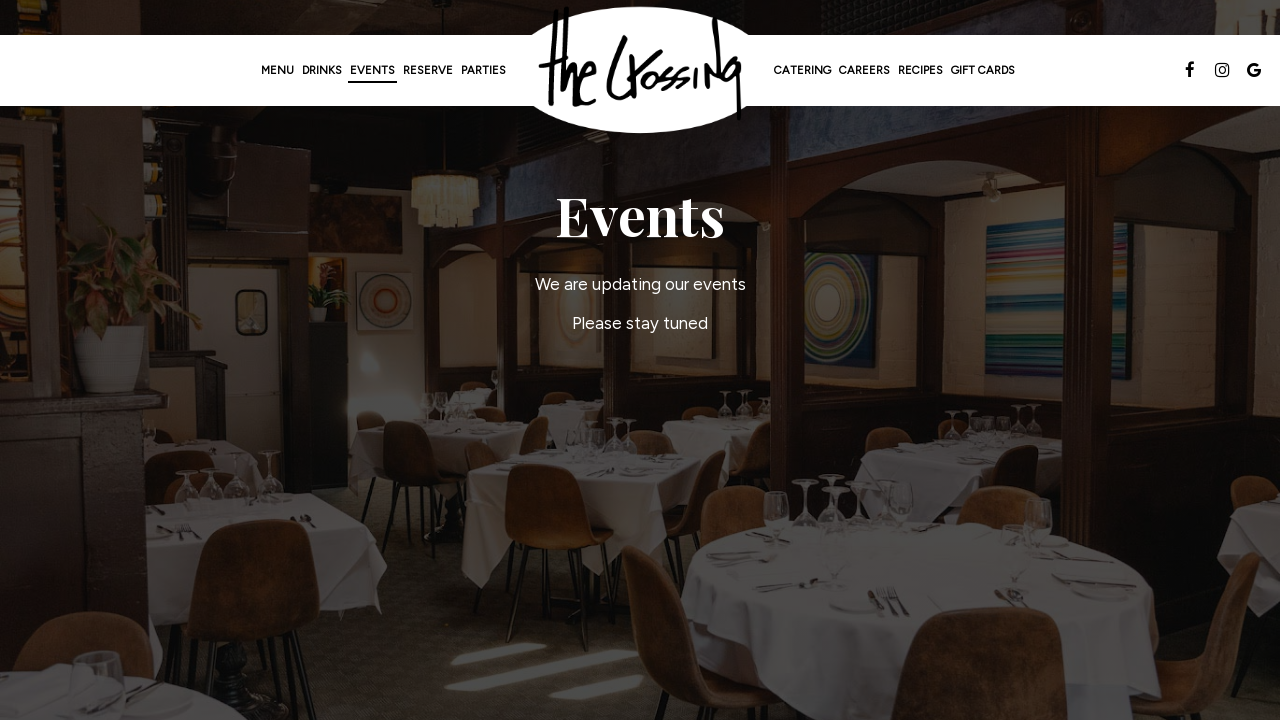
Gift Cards (983, 70)
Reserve (428, 70)
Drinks (322, 70)
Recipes (920, 70)
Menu (277, 70)
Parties (483, 70)
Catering (802, 70)
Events (372, 70)
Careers (864, 70)
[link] (640, 70)
